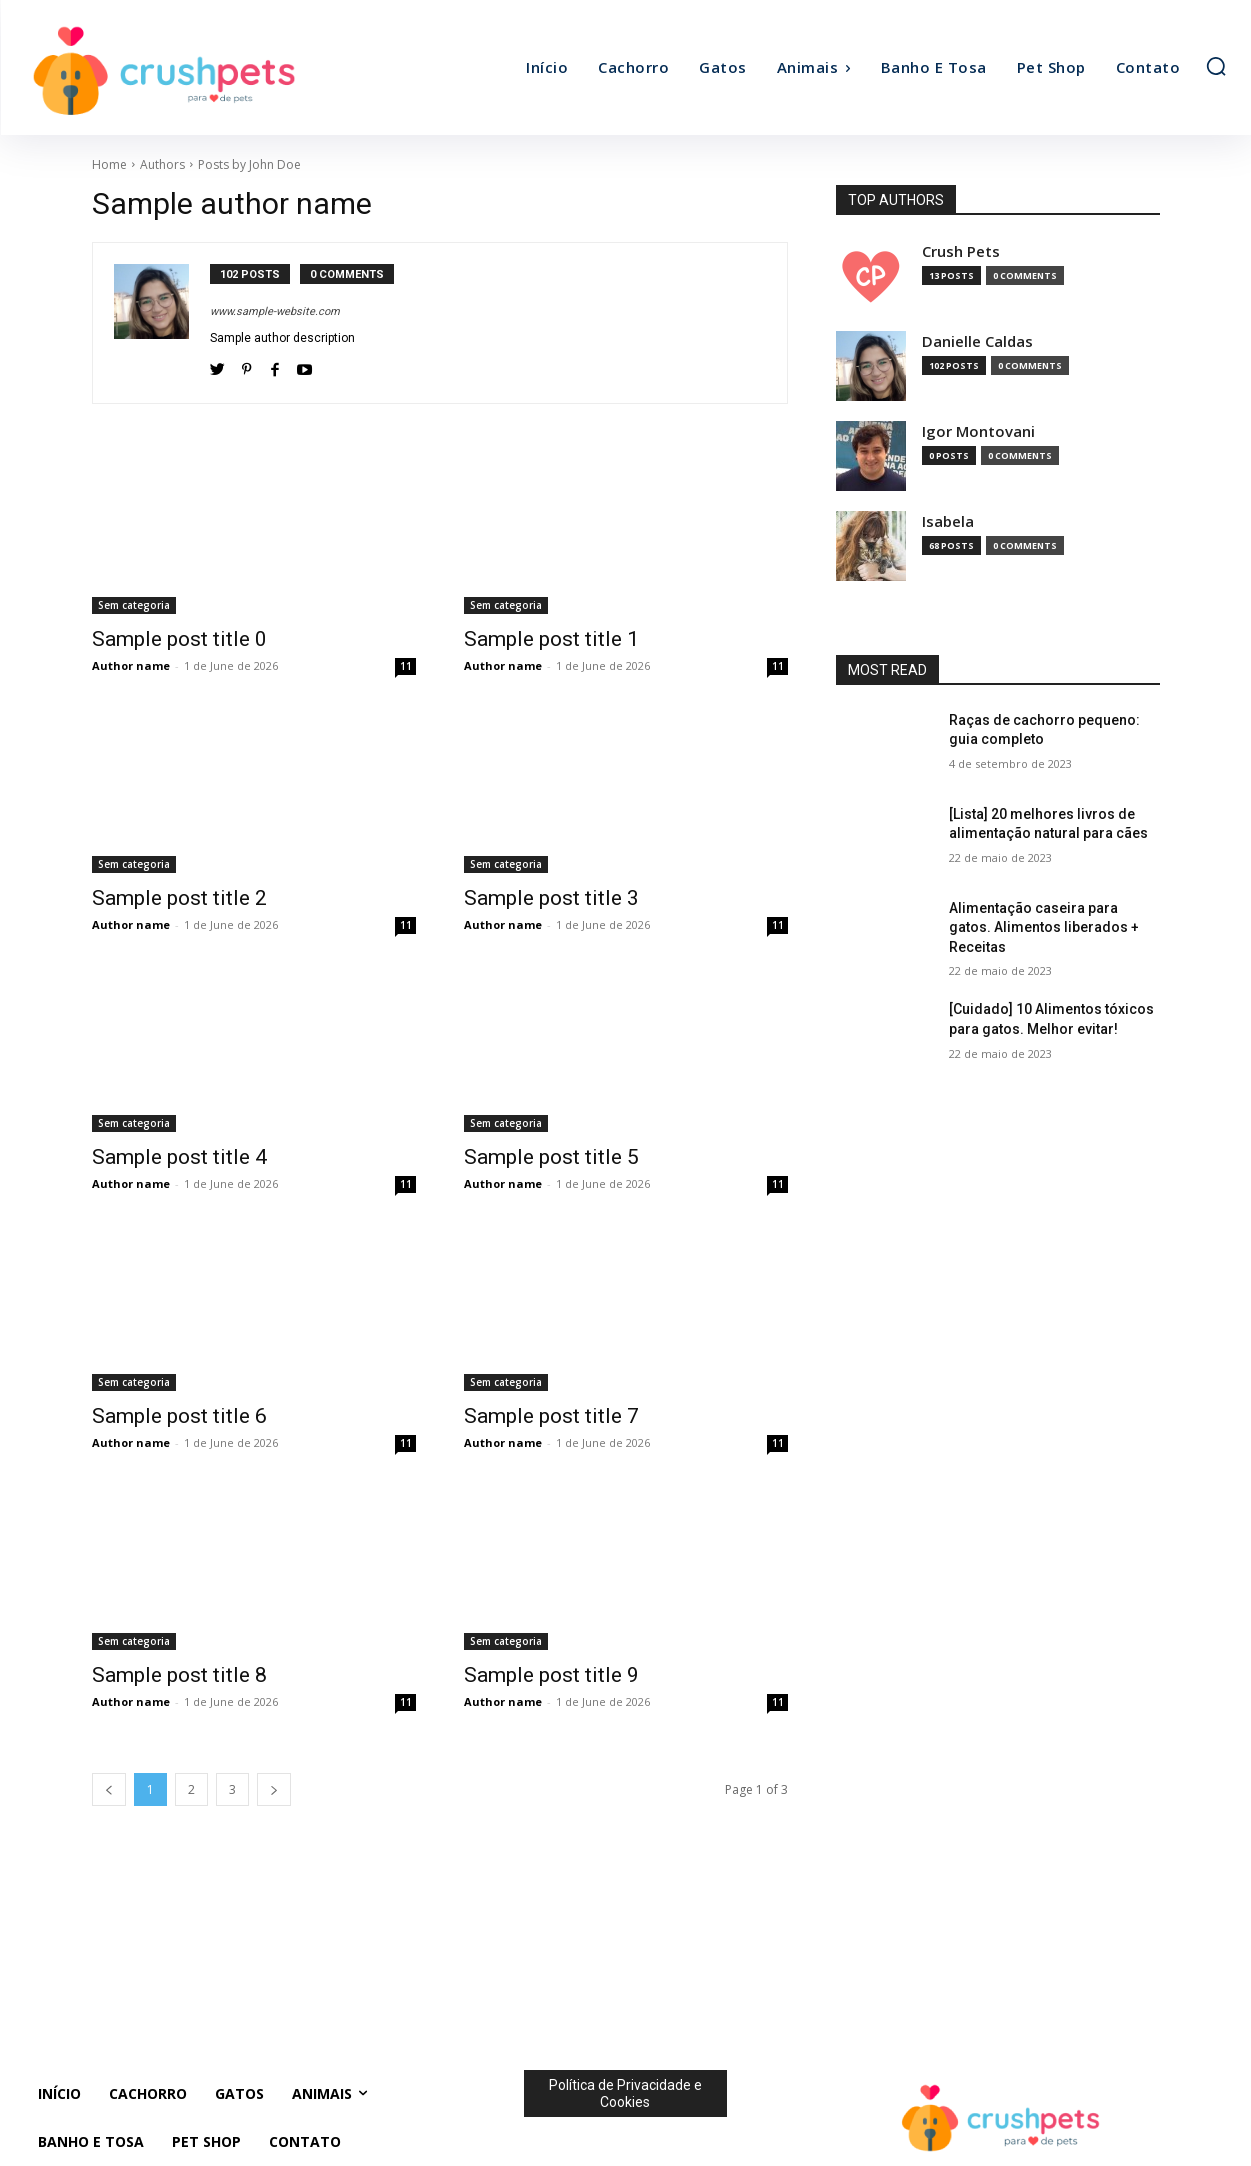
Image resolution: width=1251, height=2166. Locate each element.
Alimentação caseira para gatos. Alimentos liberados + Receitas (1044, 927)
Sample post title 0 (179, 639)
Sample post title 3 (551, 898)
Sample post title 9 (551, 1675)
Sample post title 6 (179, 1416)
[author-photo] (162, 323)
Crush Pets (961, 251)
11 (406, 666)
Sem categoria (134, 605)
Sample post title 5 (551, 1157)
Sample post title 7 (551, 1416)
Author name (131, 665)
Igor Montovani (978, 431)
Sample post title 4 (179, 1157)
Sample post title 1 (551, 639)
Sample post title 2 (179, 898)
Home (109, 164)
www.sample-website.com (275, 311)
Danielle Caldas (977, 341)
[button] (1216, 66)
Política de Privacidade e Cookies (625, 2093)
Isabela (948, 521)
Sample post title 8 (179, 1675)
